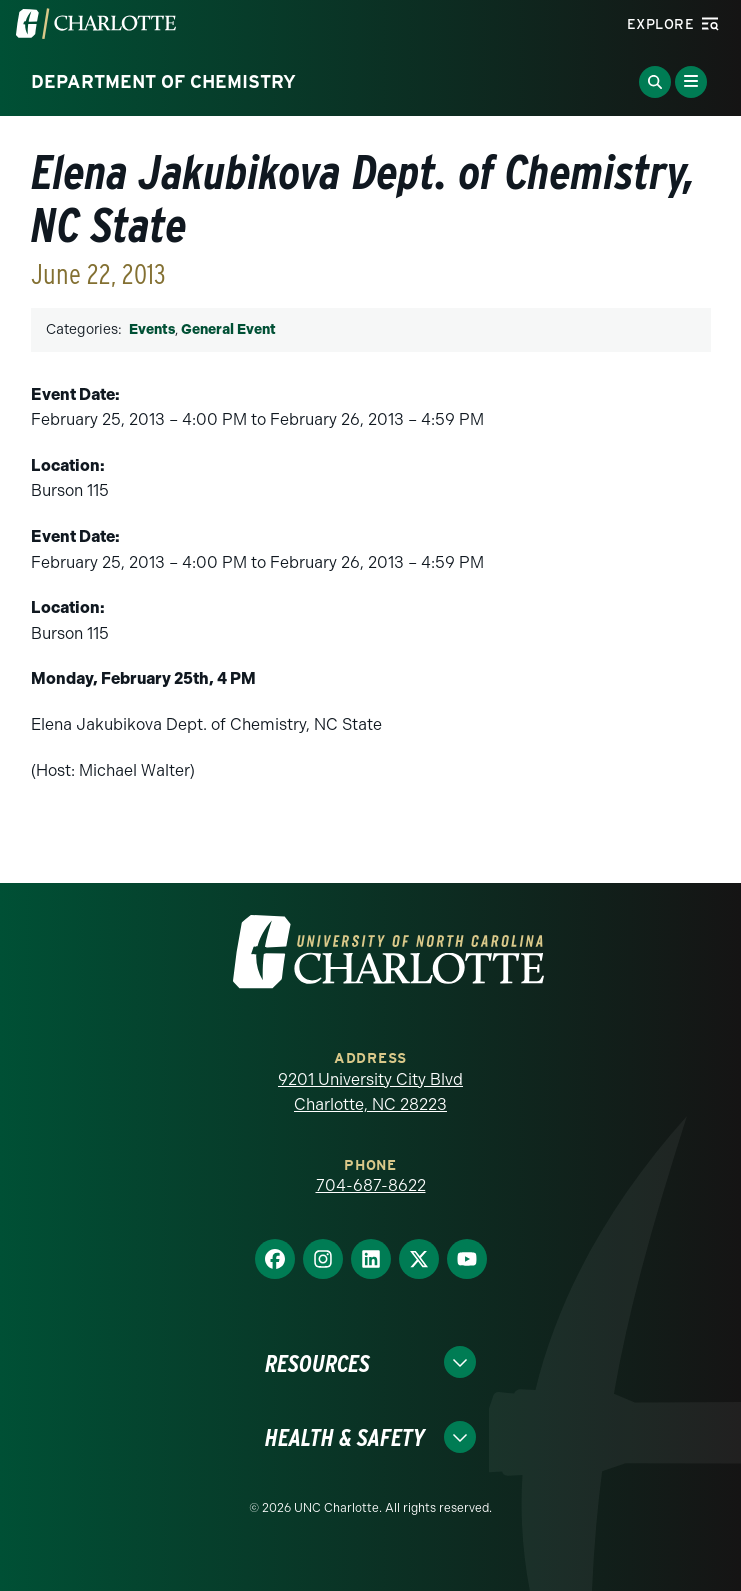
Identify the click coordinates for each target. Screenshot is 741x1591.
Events (152, 329)
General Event (228, 329)
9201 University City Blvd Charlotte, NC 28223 (370, 1092)
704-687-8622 (371, 1185)
